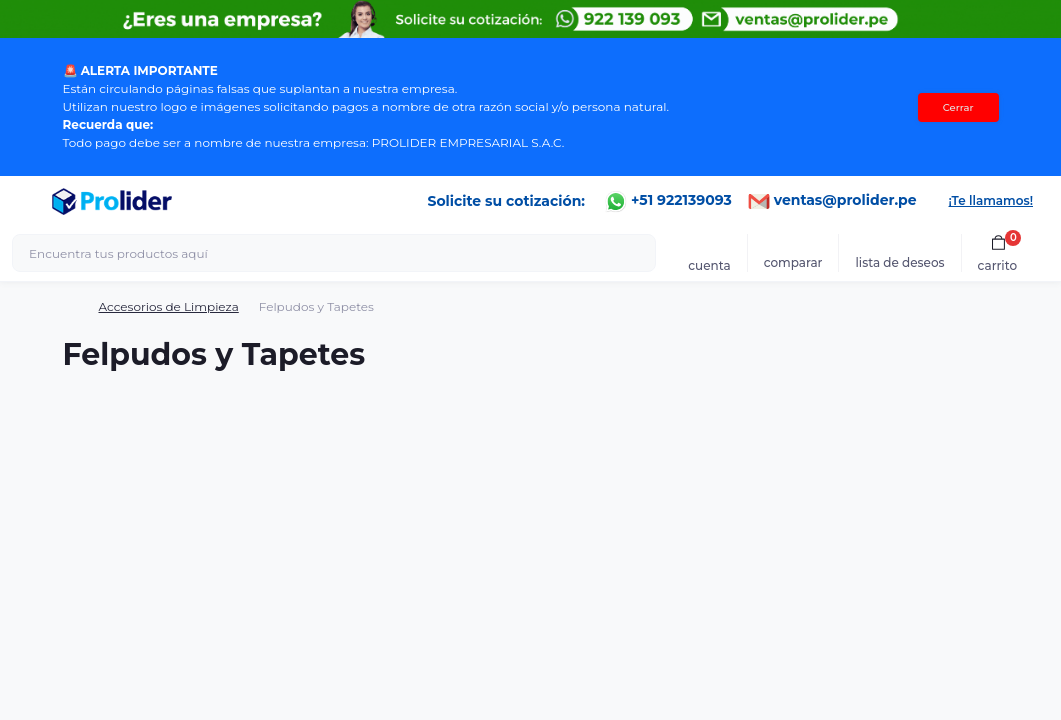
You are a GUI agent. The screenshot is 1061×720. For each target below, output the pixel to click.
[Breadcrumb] (71, 307)
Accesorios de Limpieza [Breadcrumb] (169, 306)
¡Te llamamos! (991, 200)
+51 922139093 (668, 200)
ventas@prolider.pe (832, 200)
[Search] (638, 253)
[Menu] (26, 201)
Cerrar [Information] (958, 107)
